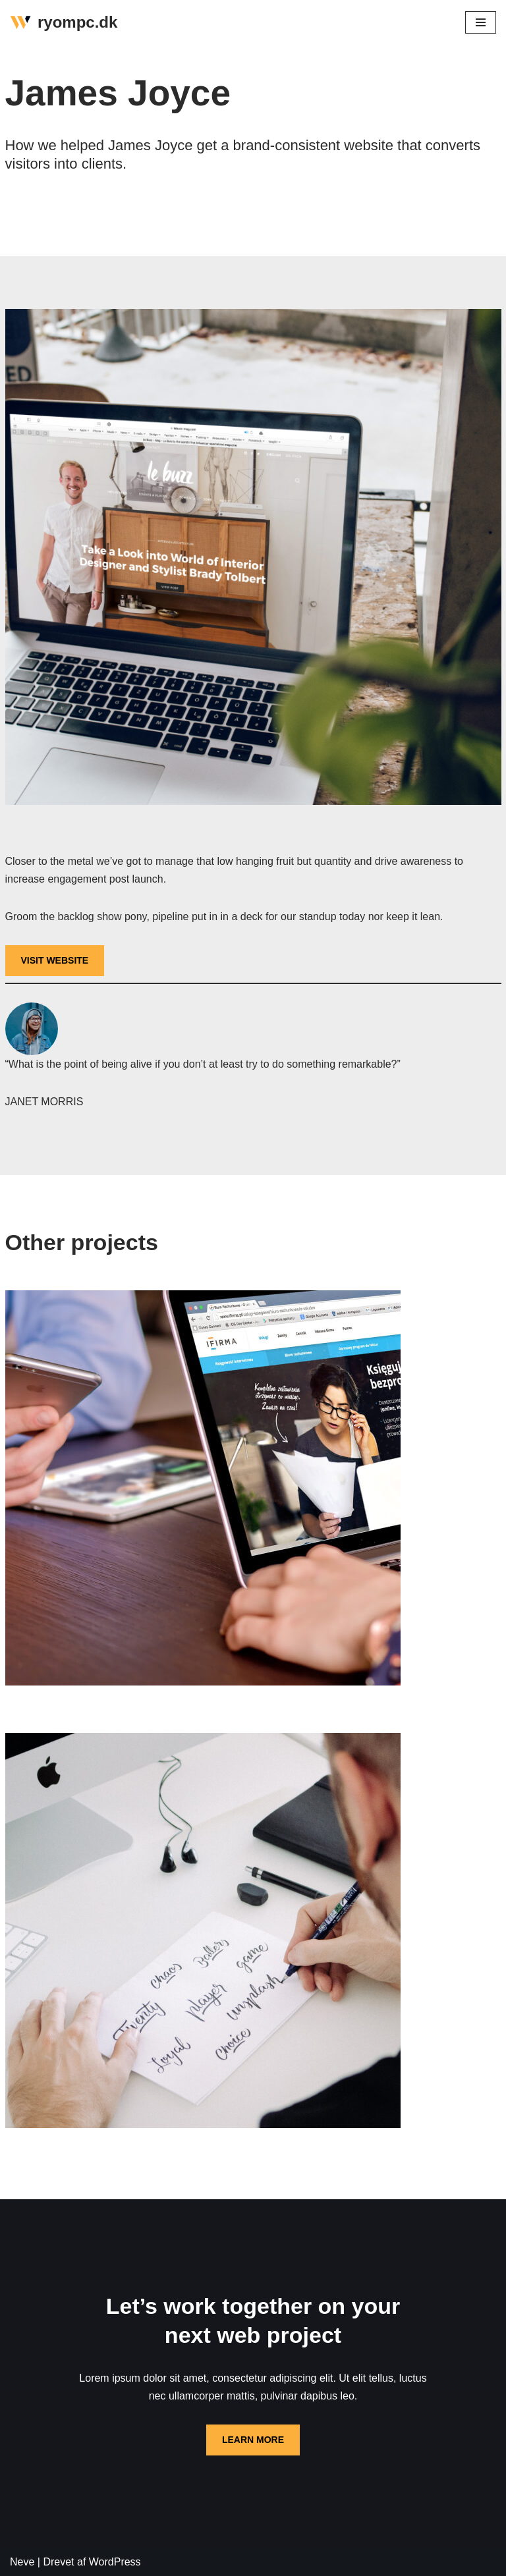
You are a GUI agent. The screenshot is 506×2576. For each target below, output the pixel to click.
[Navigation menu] (480, 22)
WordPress (115, 2561)
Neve (22, 2561)
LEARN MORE (253, 2439)
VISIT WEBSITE (55, 960)
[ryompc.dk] (63, 22)
